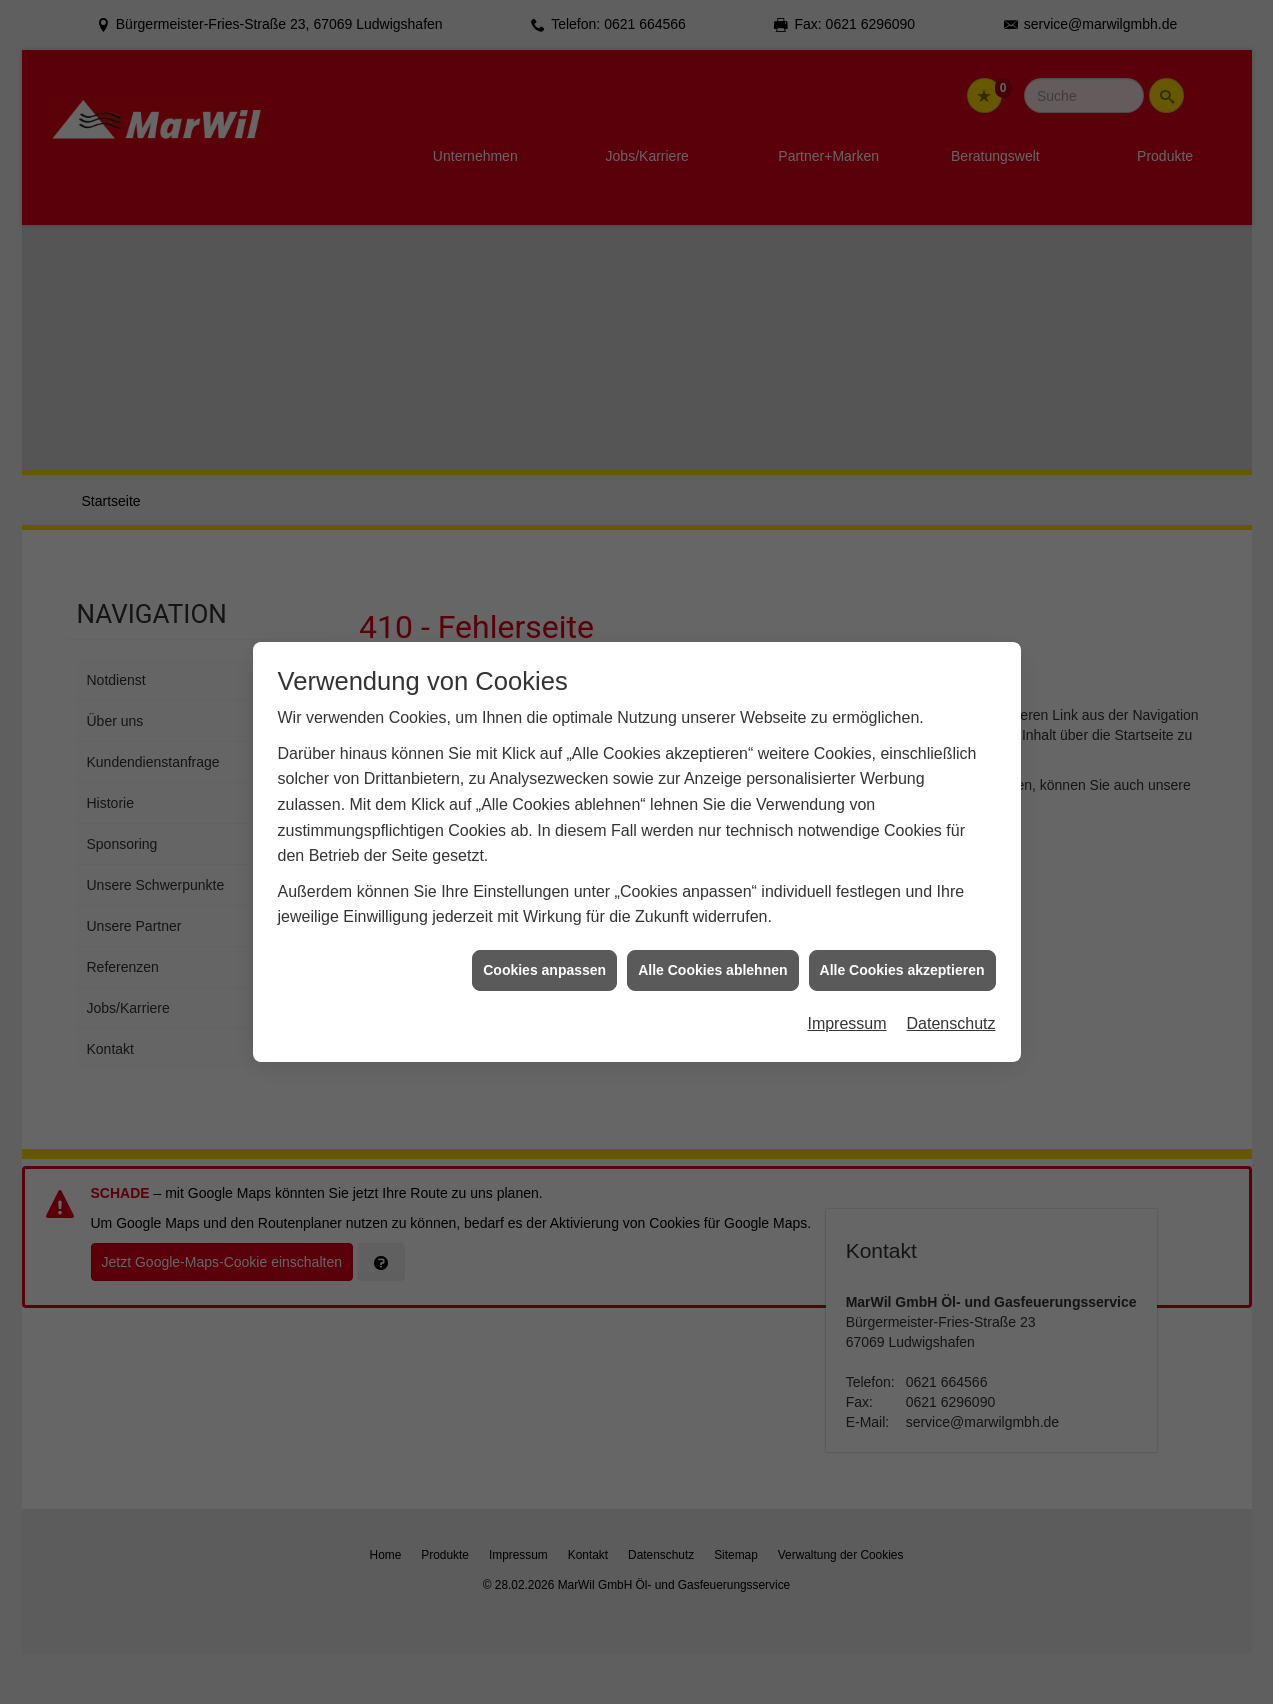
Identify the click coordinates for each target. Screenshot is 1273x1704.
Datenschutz (951, 926)
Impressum (846, 926)
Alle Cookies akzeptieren (902, 873)
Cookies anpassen (544, 873)
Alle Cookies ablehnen (712, 873)
